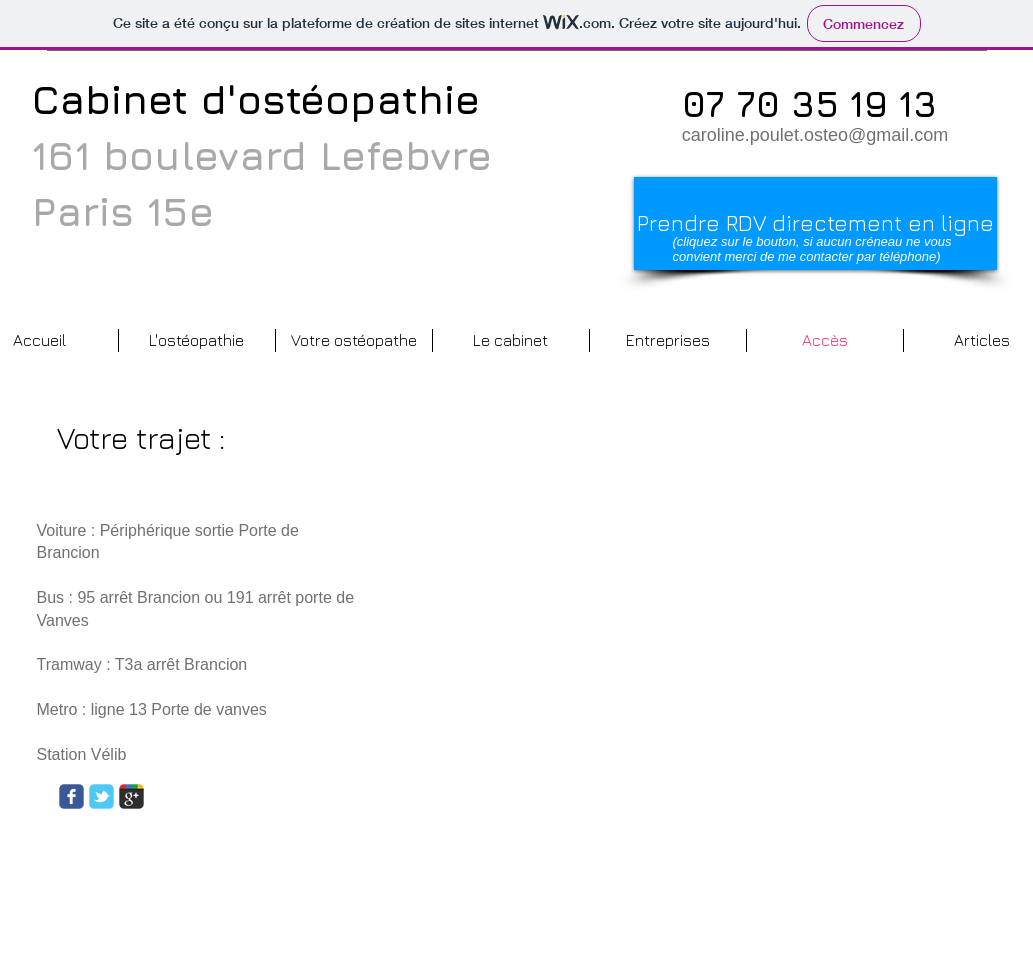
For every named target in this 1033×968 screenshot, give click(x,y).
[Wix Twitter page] (101, 796)
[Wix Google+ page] (131, 796)
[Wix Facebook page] (71, 796)
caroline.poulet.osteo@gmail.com (815, 135)
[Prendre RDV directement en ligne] (815, 223)
